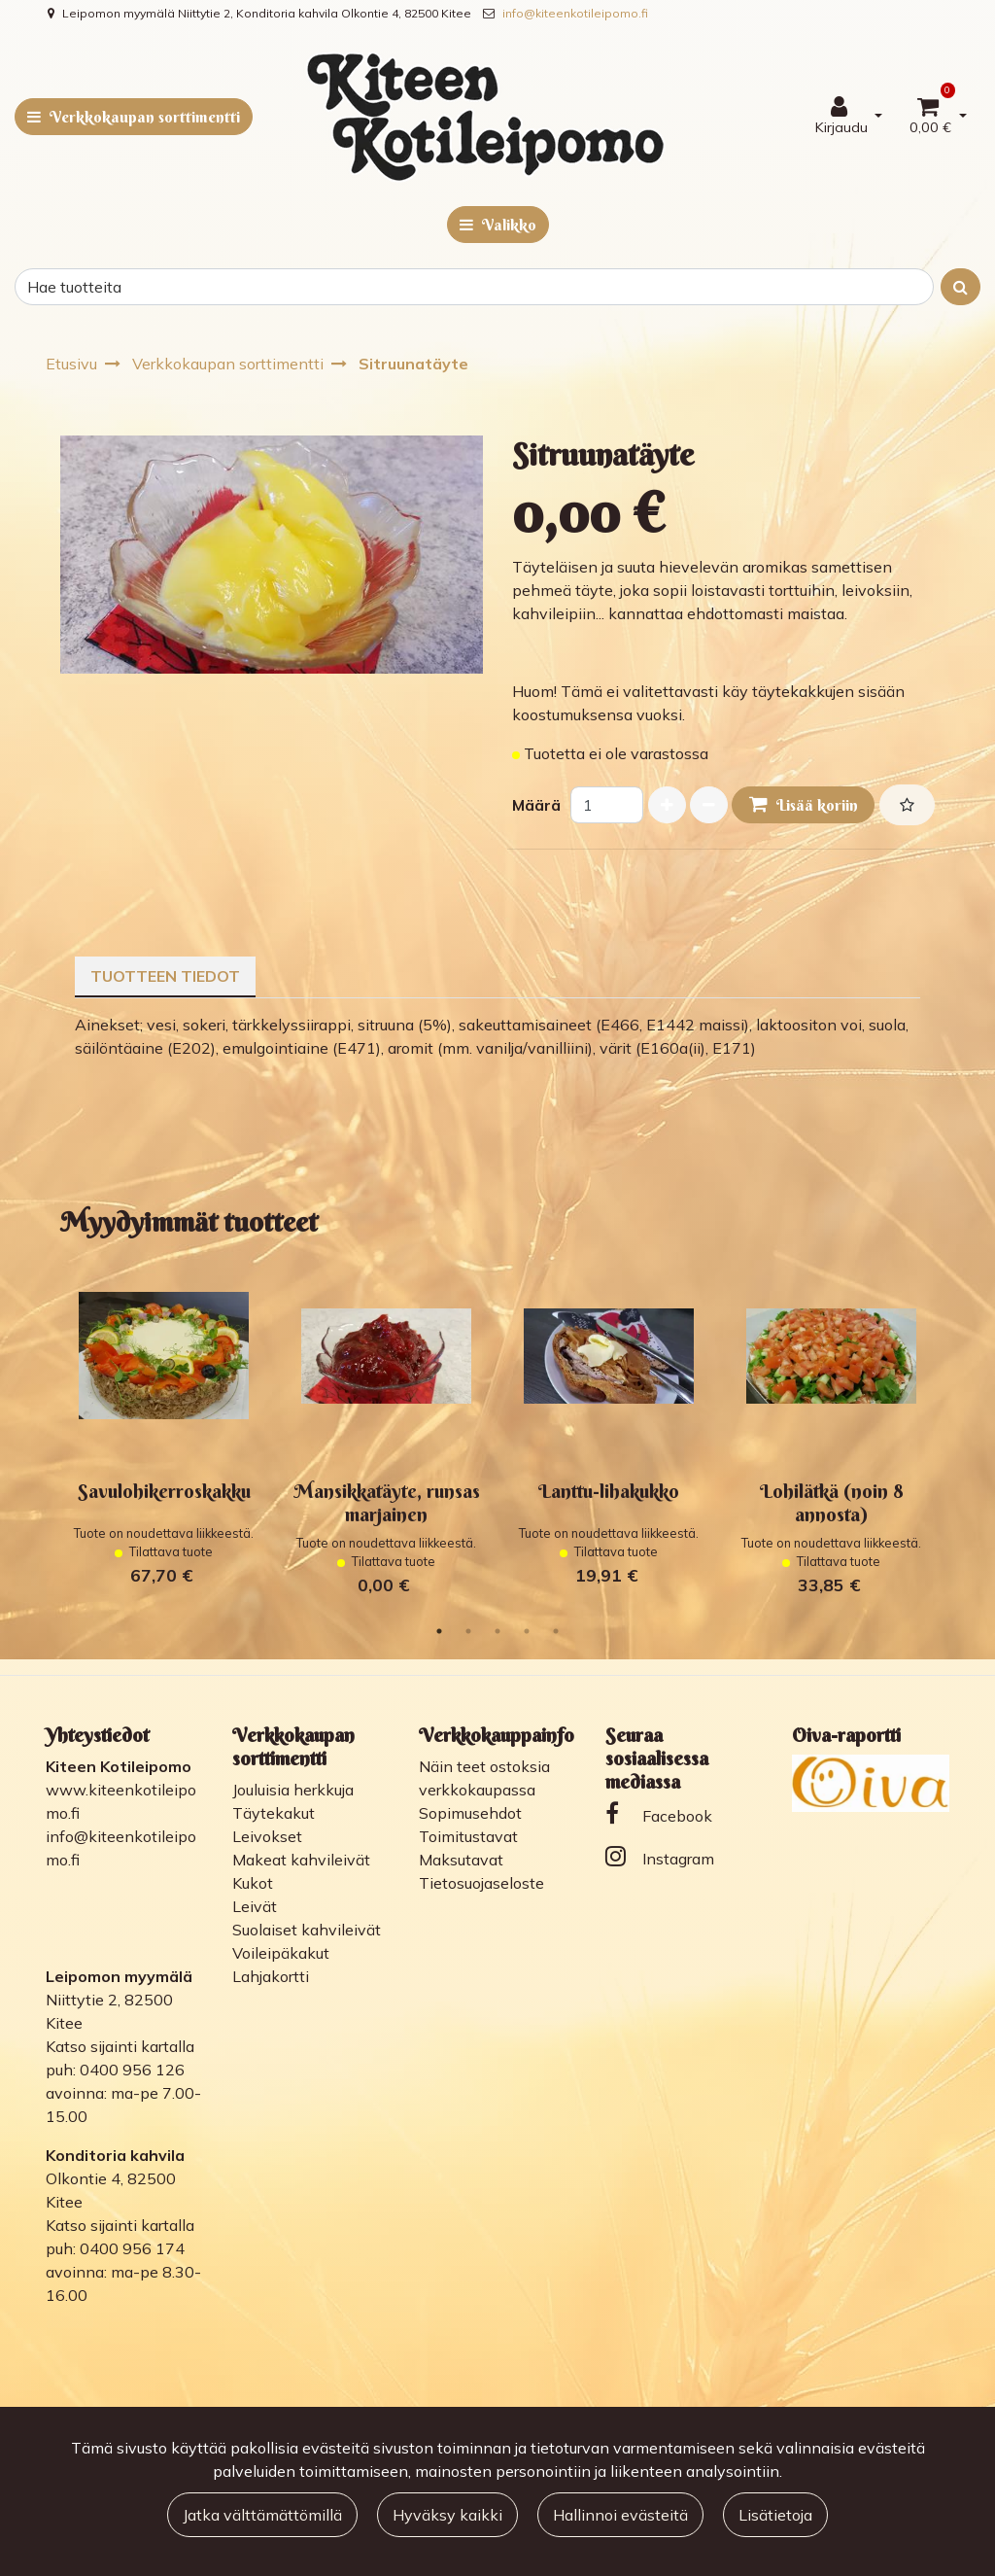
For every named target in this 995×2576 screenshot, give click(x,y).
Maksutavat (461, 1859)
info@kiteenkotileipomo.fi (575, 13)
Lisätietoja (775, 2514)
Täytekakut (273, 1813)
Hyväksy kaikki (447, 2514)
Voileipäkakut (280, 1953)
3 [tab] (497, 1631)
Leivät (254, 1906)
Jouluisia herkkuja (293, 1789)
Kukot (252, 1883)
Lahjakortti (270, 1976)
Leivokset (267, 1836)
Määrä (536, 805)
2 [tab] (468, 1631)
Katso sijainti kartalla (120, 2046)
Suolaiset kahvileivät (306, 1929)
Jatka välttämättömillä (262, 2514)
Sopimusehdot (470, 1813)
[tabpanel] (163, 1431)
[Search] (474, 286)
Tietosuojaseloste (481, 1883)
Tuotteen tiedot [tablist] (165, 976)
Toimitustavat (468, 1836)
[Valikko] (498, 224)
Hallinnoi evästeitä (620, 2514)
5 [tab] (556, 1631)
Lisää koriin (803, 804)
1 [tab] (439, 1631)
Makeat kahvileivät (301, 1859)
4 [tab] (526, 1631)
